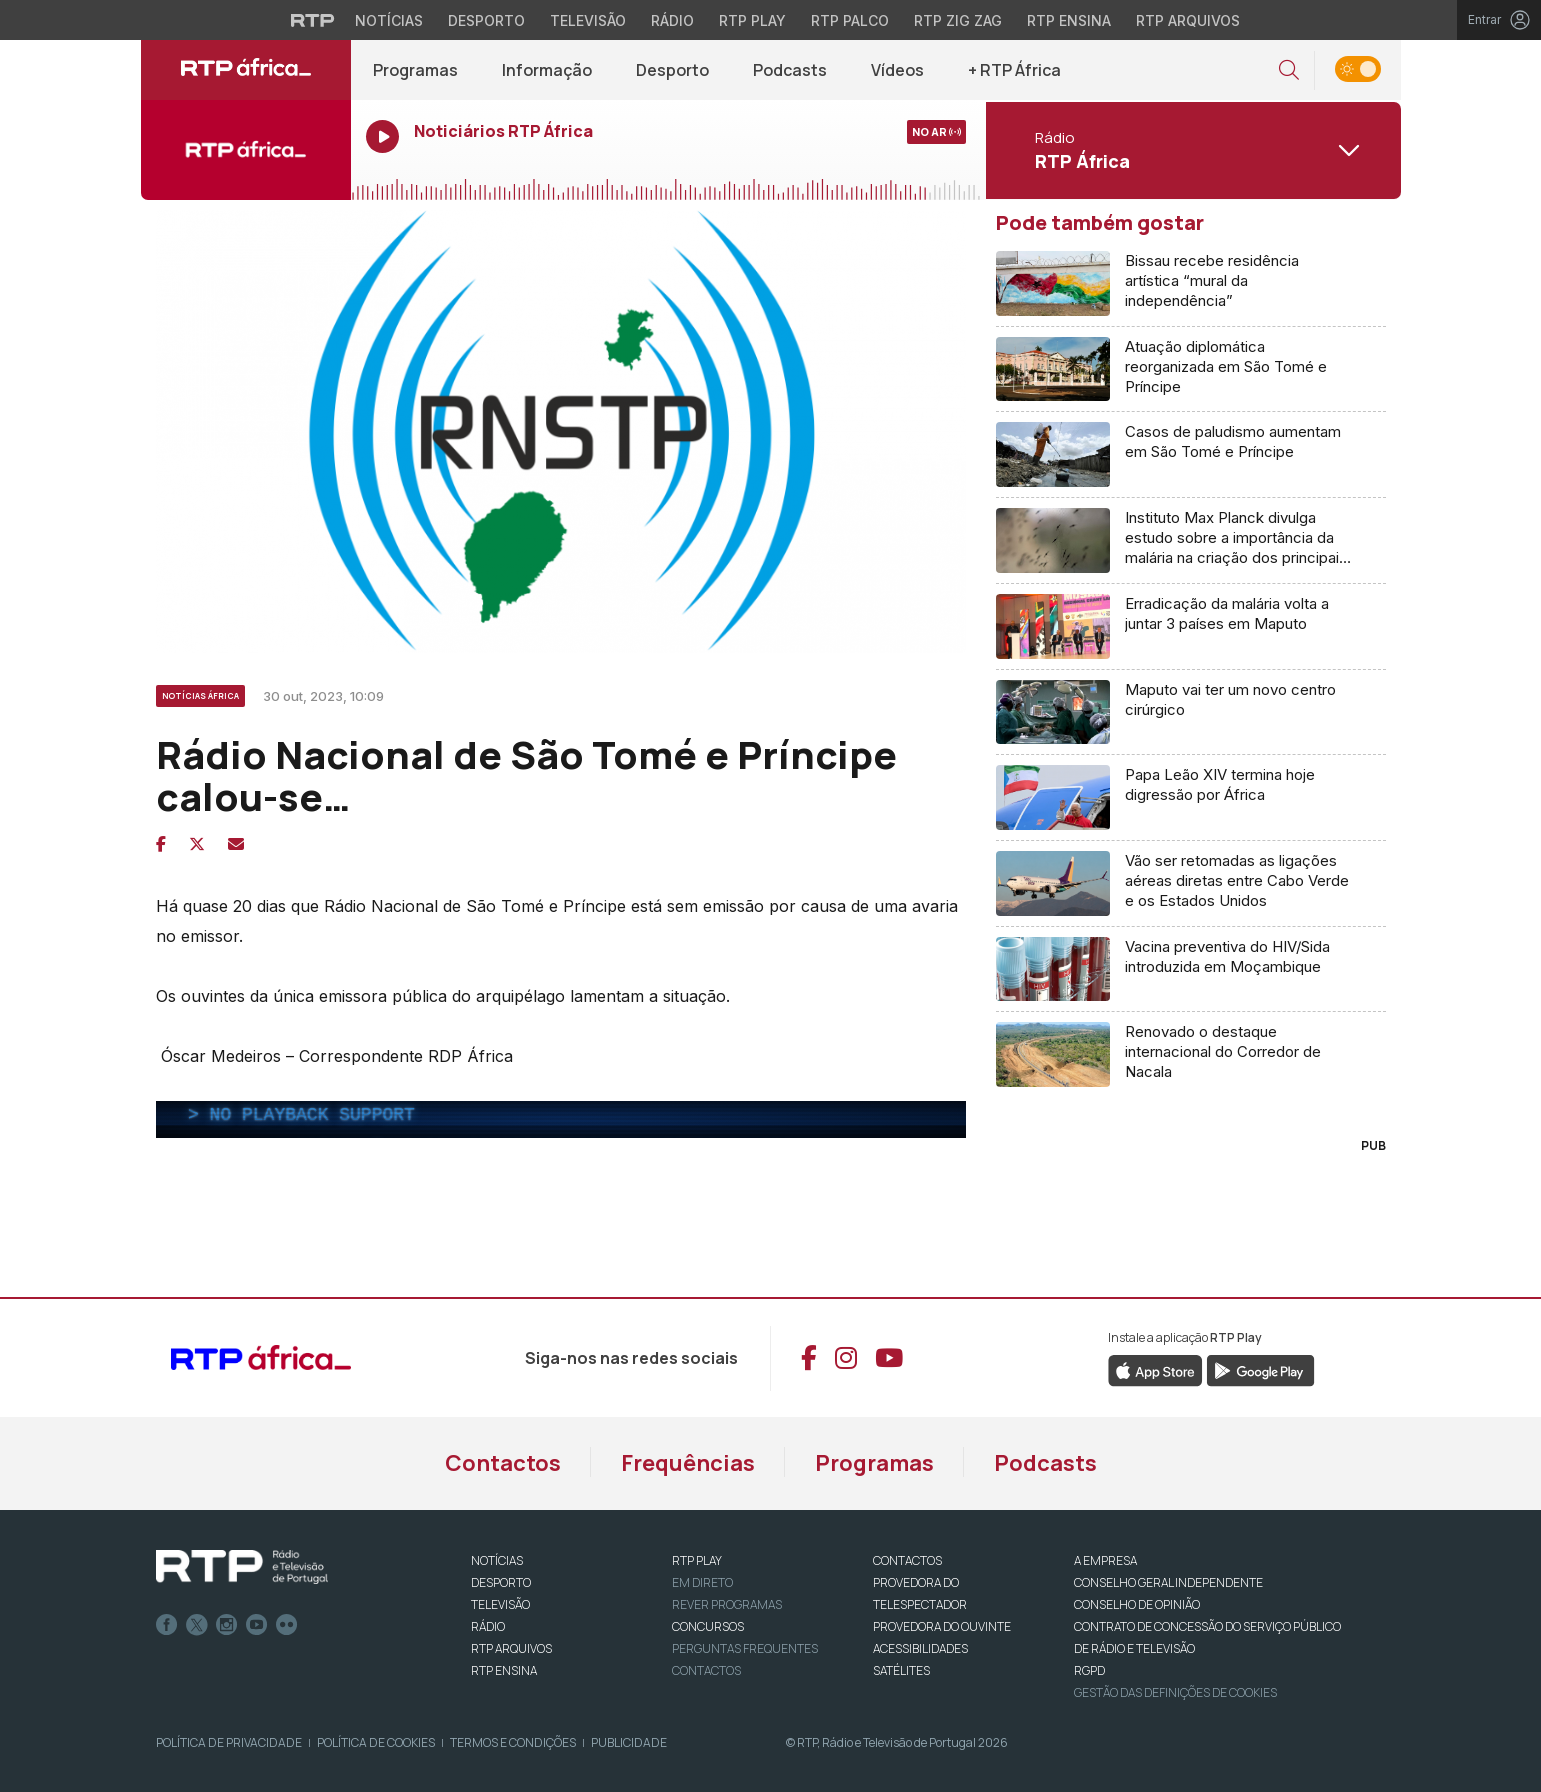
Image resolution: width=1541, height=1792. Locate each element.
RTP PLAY (697, 1560)
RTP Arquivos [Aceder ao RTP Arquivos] (1188, 20)
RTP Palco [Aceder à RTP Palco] (850, 20)
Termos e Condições (513, 1742)
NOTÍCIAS (497, 1560)
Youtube (257, 1625)
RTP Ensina (504, 1670)
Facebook (167, 1625)
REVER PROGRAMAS (727, 1604)
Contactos (503, 1463)
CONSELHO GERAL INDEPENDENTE (1168, 1582)
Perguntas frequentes (745, 1648)
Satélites (901, 1670)
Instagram (227, 1625)
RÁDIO (488, 1626)
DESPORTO (501, 1582)
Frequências (688, 1463)
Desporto (672, 70)
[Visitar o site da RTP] (313, 20)
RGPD (1089, 1670)
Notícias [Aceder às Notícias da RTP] (389, 20)
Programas (415, 70)
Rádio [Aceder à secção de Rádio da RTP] (672, 20)
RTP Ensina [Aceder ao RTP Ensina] (1069, 20)
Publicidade (629, 1742)
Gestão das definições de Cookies (1175, 1692)
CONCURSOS (708, 1626)
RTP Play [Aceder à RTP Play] (752, 20)
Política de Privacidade (229, 1742)
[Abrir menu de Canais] (1191, 150)
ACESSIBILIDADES (920, 1648)
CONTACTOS (907, 1560)
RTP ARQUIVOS (511, 1648)
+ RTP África (1014, 70)
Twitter (197, 1625)
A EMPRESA (1105, 1560)
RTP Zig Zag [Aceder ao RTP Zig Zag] (958, 20)
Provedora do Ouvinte (942, 1626)
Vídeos (897, 70)
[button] (1289, 70)
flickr (287, 1625)
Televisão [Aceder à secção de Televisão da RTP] (588, 20)
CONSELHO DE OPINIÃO (1137, 1604)
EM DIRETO (702, 1582)
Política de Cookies (376, 1742)
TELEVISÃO (500, 1604)
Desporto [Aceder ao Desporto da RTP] (486, 20)
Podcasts (790, 70)
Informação (547, 70)
